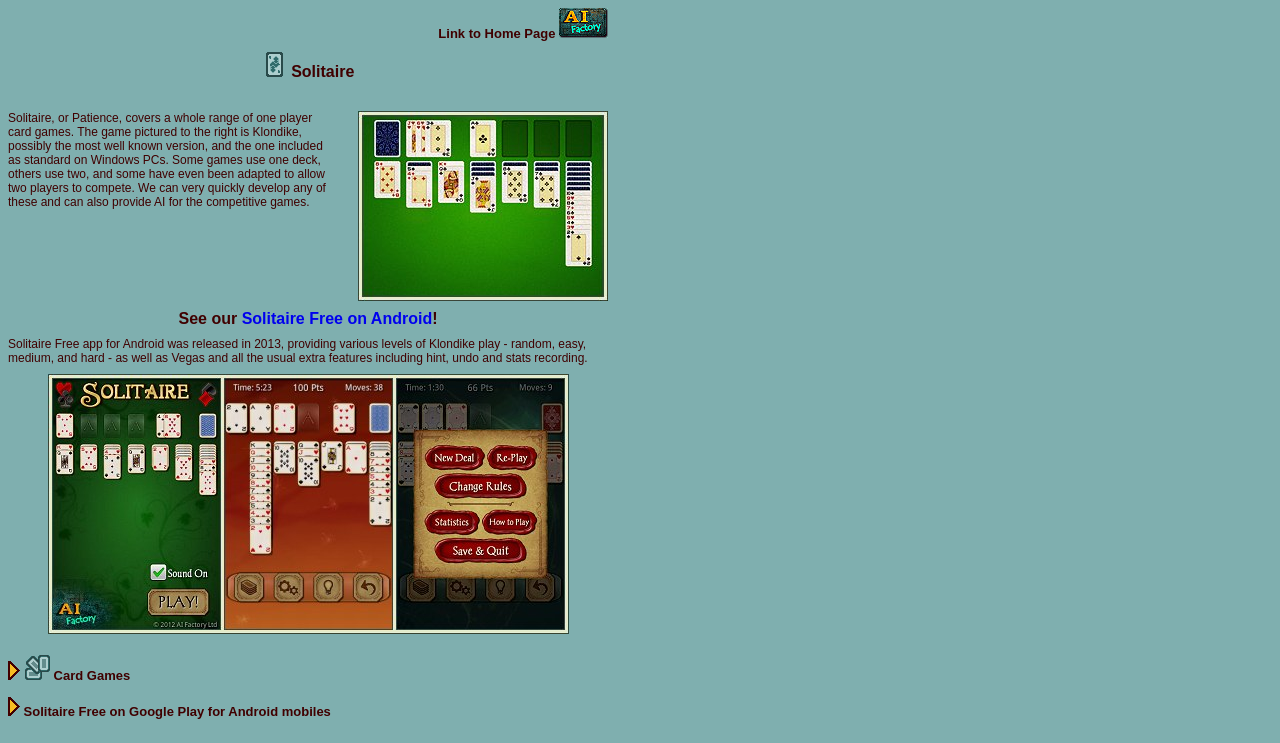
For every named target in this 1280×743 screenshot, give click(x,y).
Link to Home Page (523, 33)
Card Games (69, 675)
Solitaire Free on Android (337, 318)
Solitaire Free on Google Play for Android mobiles (169, 711)
